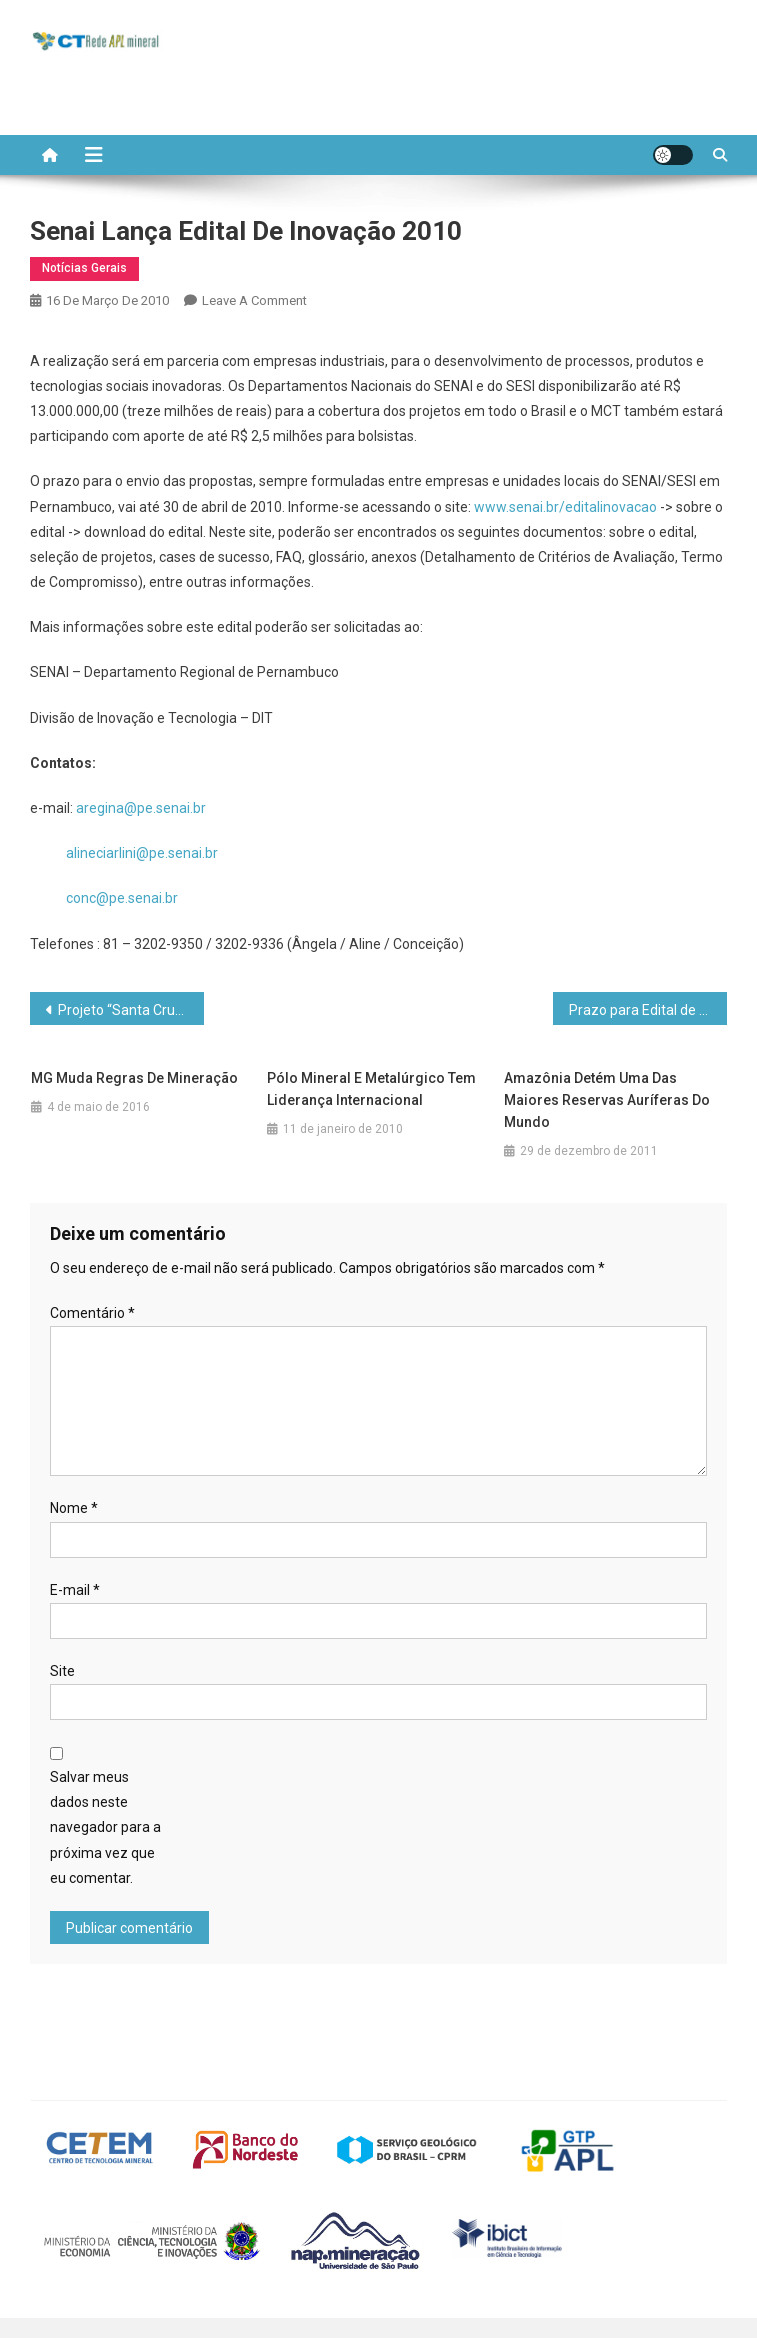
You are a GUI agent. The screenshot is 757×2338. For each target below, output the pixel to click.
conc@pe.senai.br (122, 898)
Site (62, 1671)
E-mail (75, 1590)
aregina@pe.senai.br (141, 808)
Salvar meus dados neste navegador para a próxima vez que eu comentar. (105, 1827)
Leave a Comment (254, 300)
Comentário (92, 1313)
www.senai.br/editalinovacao (565, 507)
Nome (74, 1508)
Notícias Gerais (84, 268)
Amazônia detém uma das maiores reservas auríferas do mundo (607, 1100)
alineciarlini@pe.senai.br (142, 853)
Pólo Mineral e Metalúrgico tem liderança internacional (371, 1089)
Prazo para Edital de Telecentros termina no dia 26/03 (648, 1010)
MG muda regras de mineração (134, 1078)
